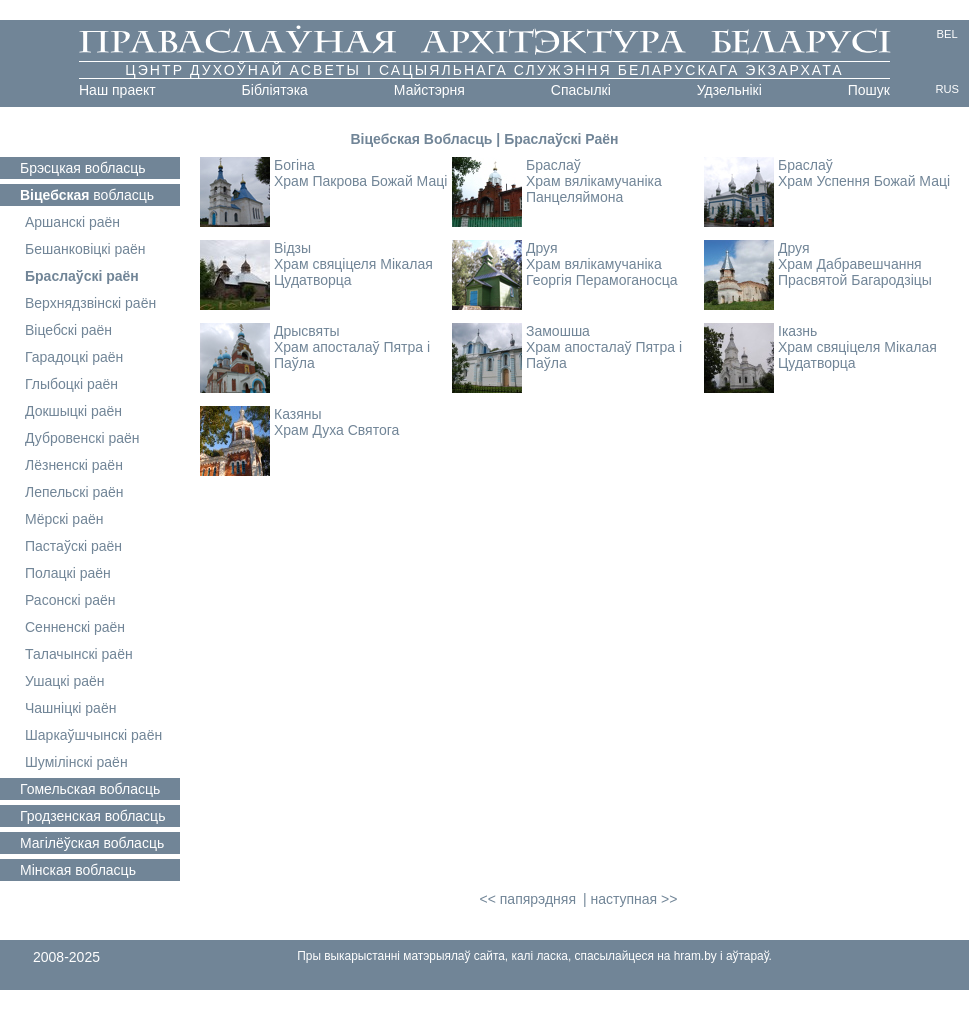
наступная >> (633, 899)
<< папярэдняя (528, 899)
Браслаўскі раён (82, 276)
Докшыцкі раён (73, 411)
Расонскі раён (70, 600)
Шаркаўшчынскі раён (93, 735)
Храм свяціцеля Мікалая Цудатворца (353, 272)
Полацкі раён (68, 573)
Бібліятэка (275, 90)
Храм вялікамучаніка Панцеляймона (594, 189)
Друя (542, 248)
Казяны (298, 414)
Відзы (292, 248)
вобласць (83, 168)
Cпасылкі (581, 90)
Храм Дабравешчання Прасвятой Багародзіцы (855, 272)
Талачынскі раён (79, 654)
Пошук (869, 90)
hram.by (695, 956)
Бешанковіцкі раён (85, 249)
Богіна (294, 165)
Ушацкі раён (65, 681)
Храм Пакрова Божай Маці (360, 181)
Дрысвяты (307, 331)
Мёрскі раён (64, 519)
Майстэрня (429, 90)
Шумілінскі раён (76, 762)
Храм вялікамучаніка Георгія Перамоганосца (601, 272)
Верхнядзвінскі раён (90, 303)
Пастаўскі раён (73, 546)
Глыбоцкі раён (71, 384)
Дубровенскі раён (82, 438)
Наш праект (117, 90)
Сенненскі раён (75, 627)
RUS (947, 89)
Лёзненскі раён (74, 465)
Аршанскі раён (72, 222)
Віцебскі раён (68, 330)
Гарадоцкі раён (74, 357)
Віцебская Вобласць (421, 139)
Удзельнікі (729, 90)
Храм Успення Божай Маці (864, 181)
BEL (947, 34)
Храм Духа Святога (336, 430)
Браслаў (553, 165)
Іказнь (797, 331)
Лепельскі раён (74, 492)
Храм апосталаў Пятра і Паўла (352, 355)
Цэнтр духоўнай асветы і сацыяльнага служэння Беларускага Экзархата (484, 70)
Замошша (558, 331)
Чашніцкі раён (70, 708)
